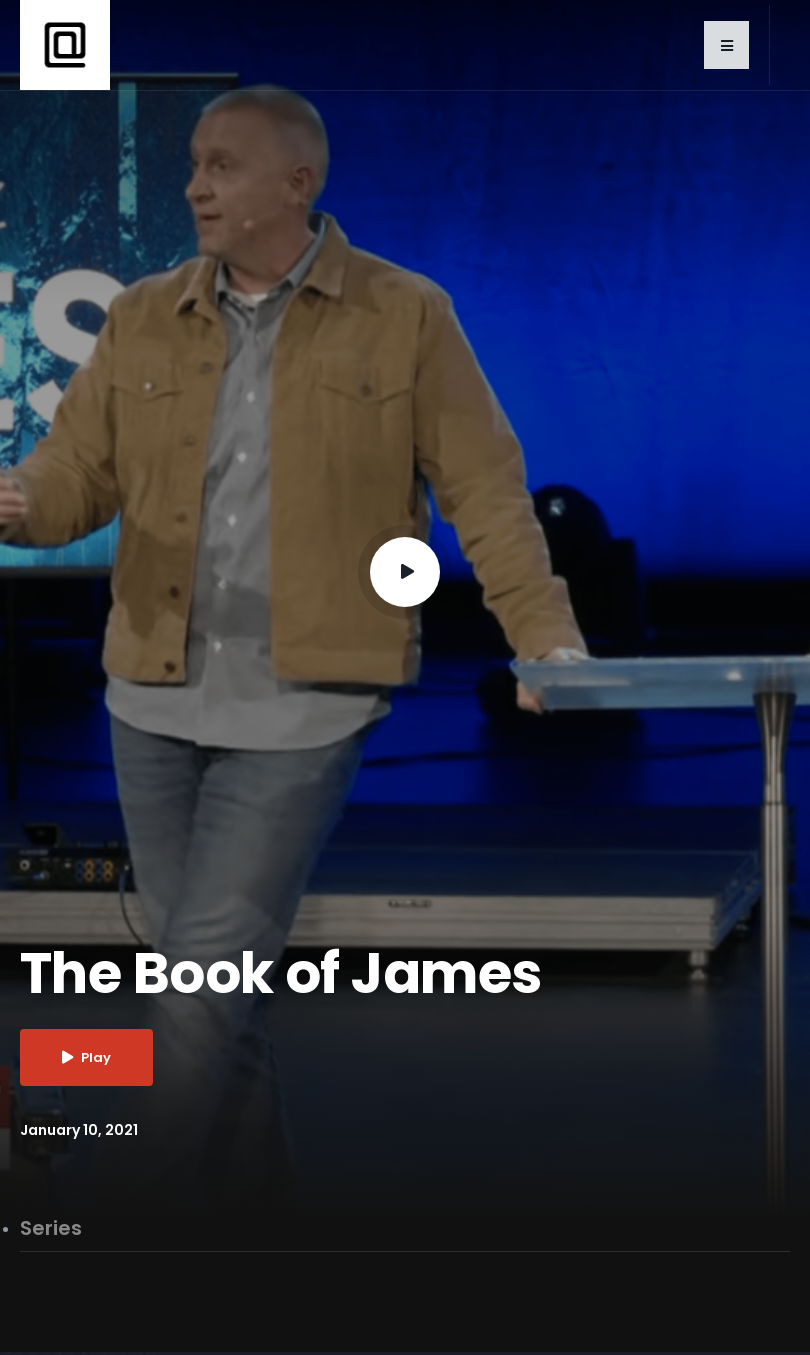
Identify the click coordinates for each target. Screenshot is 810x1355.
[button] (726, 45)
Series (51, 1229)
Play (86, 1057)
